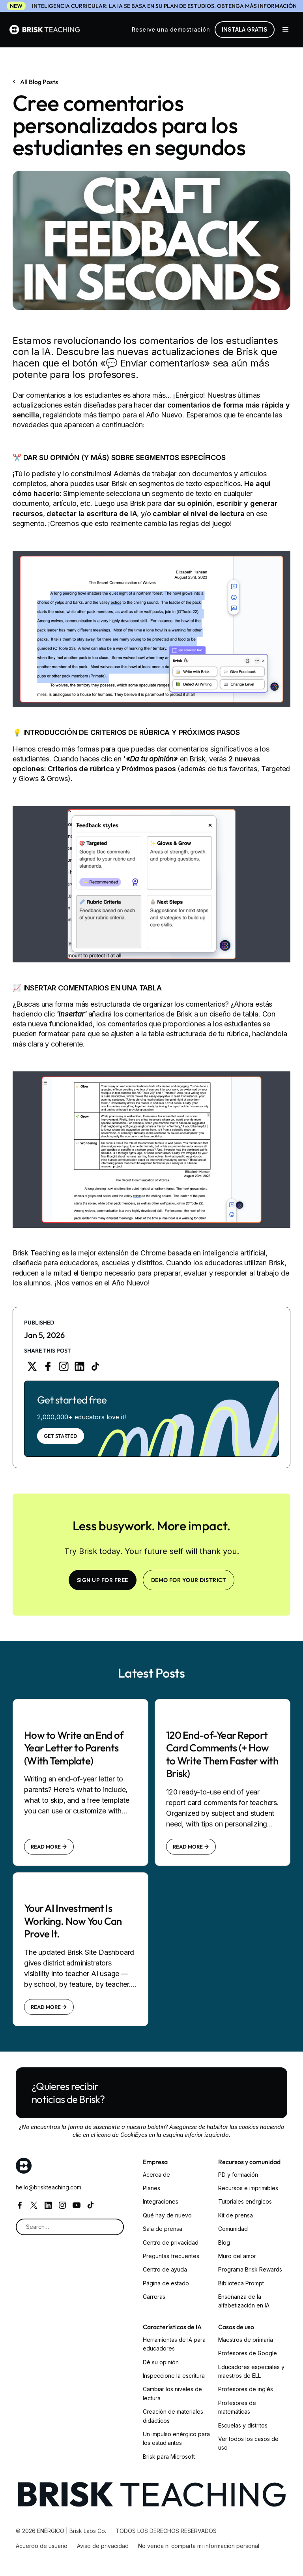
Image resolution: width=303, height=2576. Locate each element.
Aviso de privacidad (103, 2545)
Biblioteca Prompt (241, 2283)
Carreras (154, 2296)
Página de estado (166, 2283)
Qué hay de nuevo (167, 2215)
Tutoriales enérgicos (245, 2201)
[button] (286, 30)
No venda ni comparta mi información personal (198, 2545)
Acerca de (156, 2174)
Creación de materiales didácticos (173, 2416)
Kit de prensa (235, 2215)
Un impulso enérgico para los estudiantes (176, 2438)
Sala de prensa (162, 2228)
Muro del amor (237, 2256)
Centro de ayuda (165, 2269)
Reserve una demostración (171, 29)
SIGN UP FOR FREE (102, 1580)
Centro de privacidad (170, 2242)
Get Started (60, 1436)
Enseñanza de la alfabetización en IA (243, 2301)
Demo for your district (188, 1580)
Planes (151, 2188)
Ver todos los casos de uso (248, 2443)
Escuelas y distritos (242, 2425)
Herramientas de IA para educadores (174, 2344)
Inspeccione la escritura (174, 2375)
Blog (224, 2242)
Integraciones (160, 2201)
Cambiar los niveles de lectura (172, 2393)
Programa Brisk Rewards (250, 2269)
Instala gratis (244, 29)
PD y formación (238, 2174)
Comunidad (233, 2228)
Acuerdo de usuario (41, 2545)
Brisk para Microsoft (169, 2456)
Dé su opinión (161, 2362)
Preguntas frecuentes (171, 2256)
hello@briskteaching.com (48, 2187)
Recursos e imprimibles (248, 2188)
